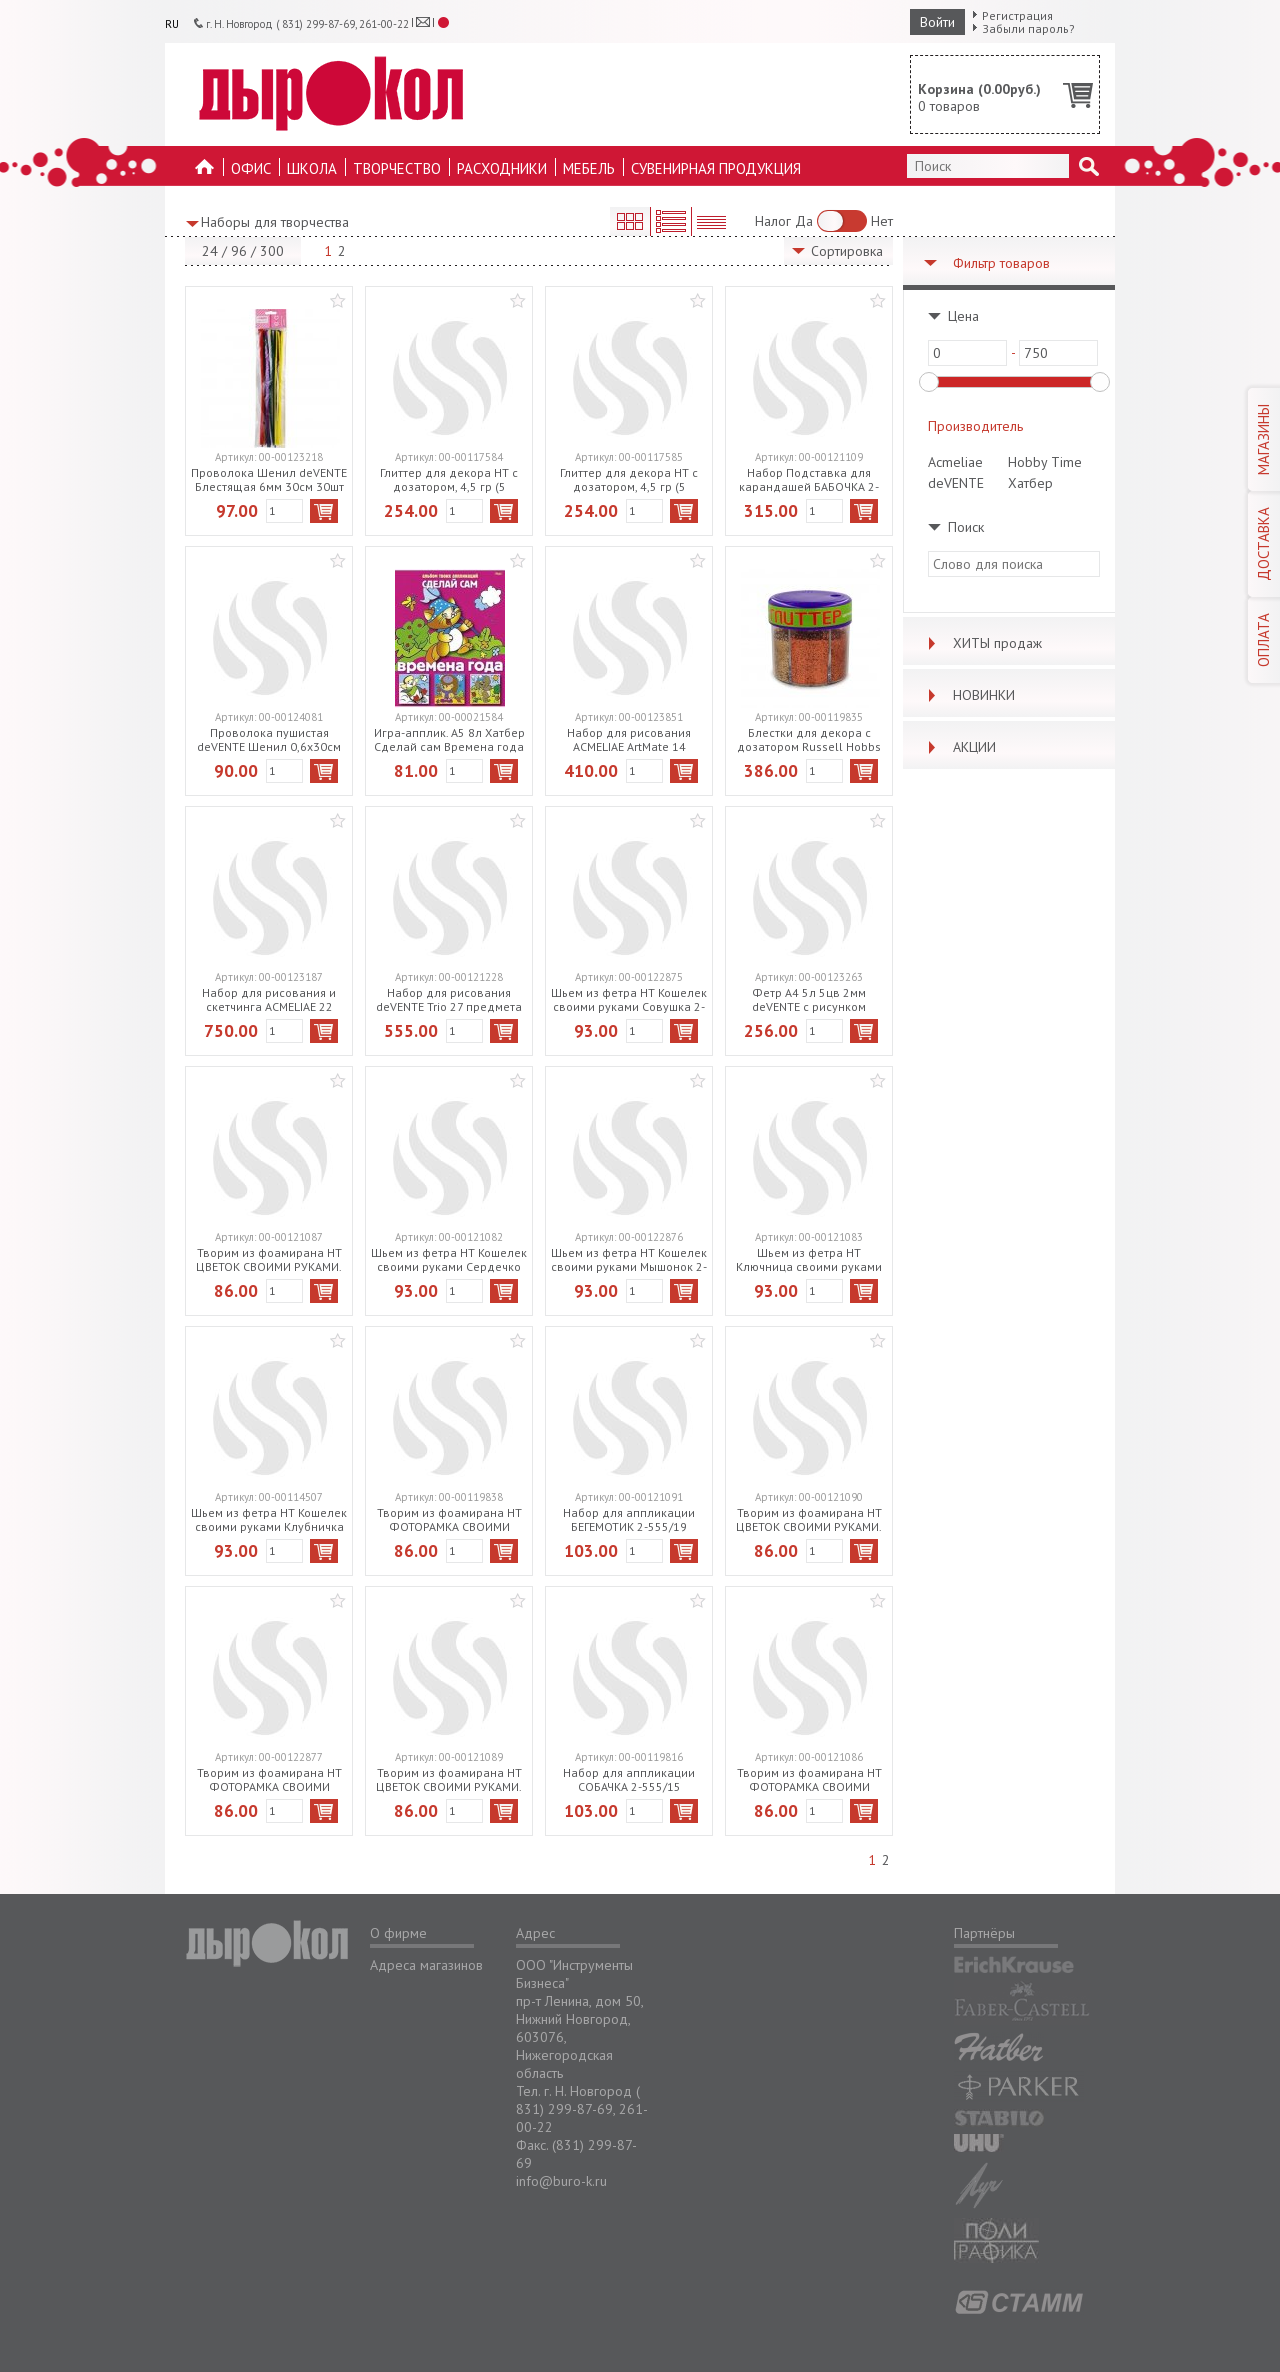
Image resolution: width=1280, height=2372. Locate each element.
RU (172, 24)
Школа (312, 168)
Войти (937, 22)
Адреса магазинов (426, 1965)
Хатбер (1030, 483)
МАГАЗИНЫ (1263, 439)
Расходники (502, 168)
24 (210, 251)
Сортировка (847, 251)
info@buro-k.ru (561, 2181)
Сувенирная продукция (716, 168)
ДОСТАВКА (1263, 544)
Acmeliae (955, 462)
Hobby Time (1045, 462)
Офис (251, 168)
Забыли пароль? (1028, 28)
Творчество (397, 168)
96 (239, 251)
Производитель (975, 426)
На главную (205, 172)
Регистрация (1017, 15)
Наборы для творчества (275, 222)
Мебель (589, 168)
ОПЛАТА (1263, 640)
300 (272, 251)
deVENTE (956, 483)
